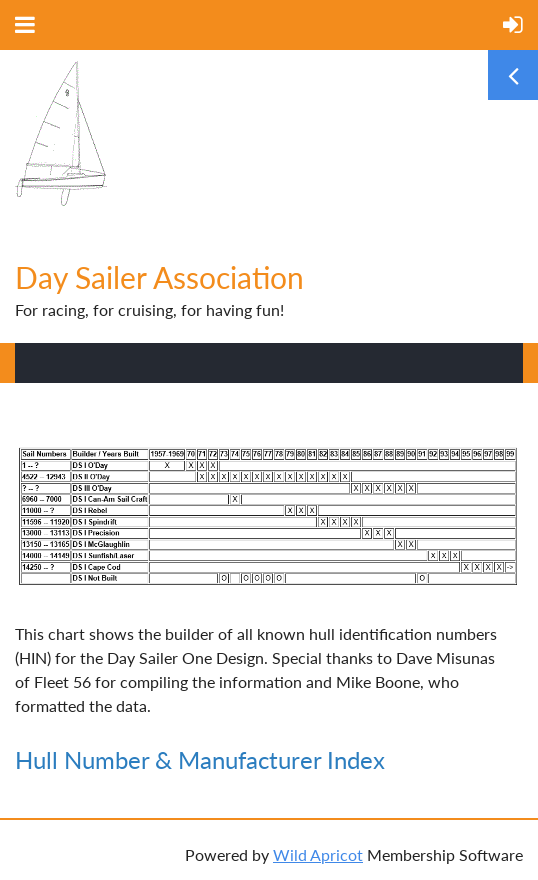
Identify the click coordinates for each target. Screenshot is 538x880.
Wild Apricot (318, 854)
